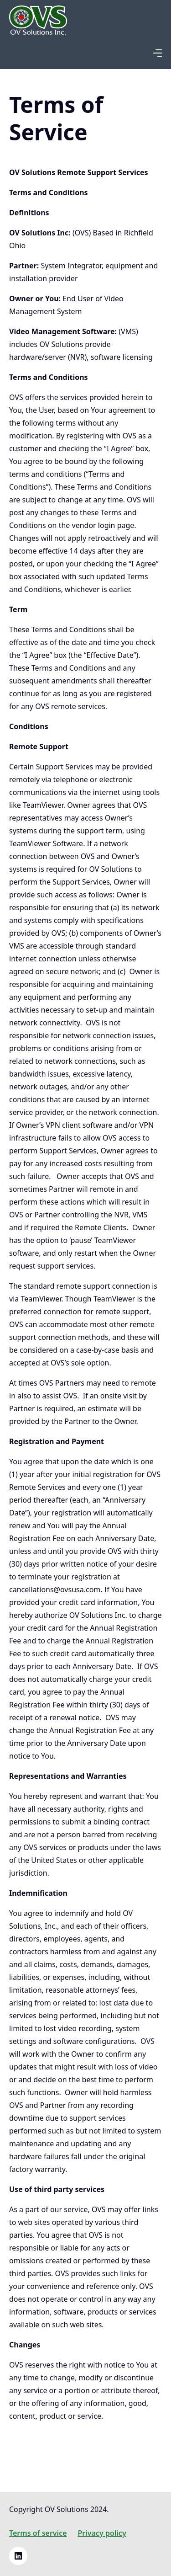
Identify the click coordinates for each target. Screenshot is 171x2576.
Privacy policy (102, 2533)
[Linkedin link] (18, 2556)
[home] (38, 23)
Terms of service (38, 2533)
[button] (157, 53)
